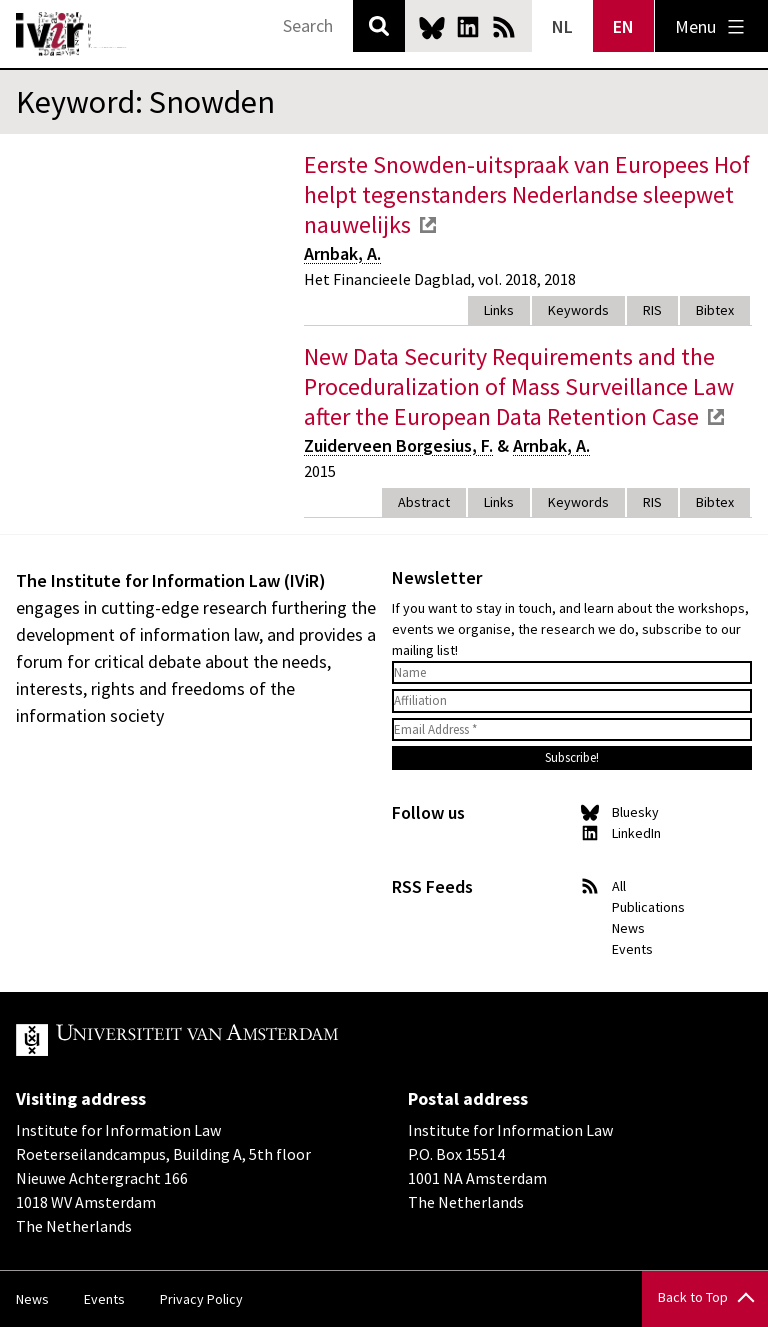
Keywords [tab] (578, 310)
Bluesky (432, 27)
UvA (248, 1040)
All (619, 886)
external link (428, 225)
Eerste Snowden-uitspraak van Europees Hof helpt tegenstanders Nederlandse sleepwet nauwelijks (527, 194)
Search (379, 26)
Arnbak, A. (342, 253)
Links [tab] (499, 310)
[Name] (572, 673)
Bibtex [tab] (715, 310)
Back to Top (693, 1297)
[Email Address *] (572, 730)
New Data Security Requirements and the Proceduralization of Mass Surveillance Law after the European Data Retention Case (519, 386)
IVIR (72, 34)
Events (632, 949)
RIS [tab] (652, 310)
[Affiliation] (572, 701)
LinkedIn (468, 27)
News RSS (504, 27)
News (628, 928)
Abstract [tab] (424, 502)
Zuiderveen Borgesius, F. (398, 445)
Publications (648, 907)
